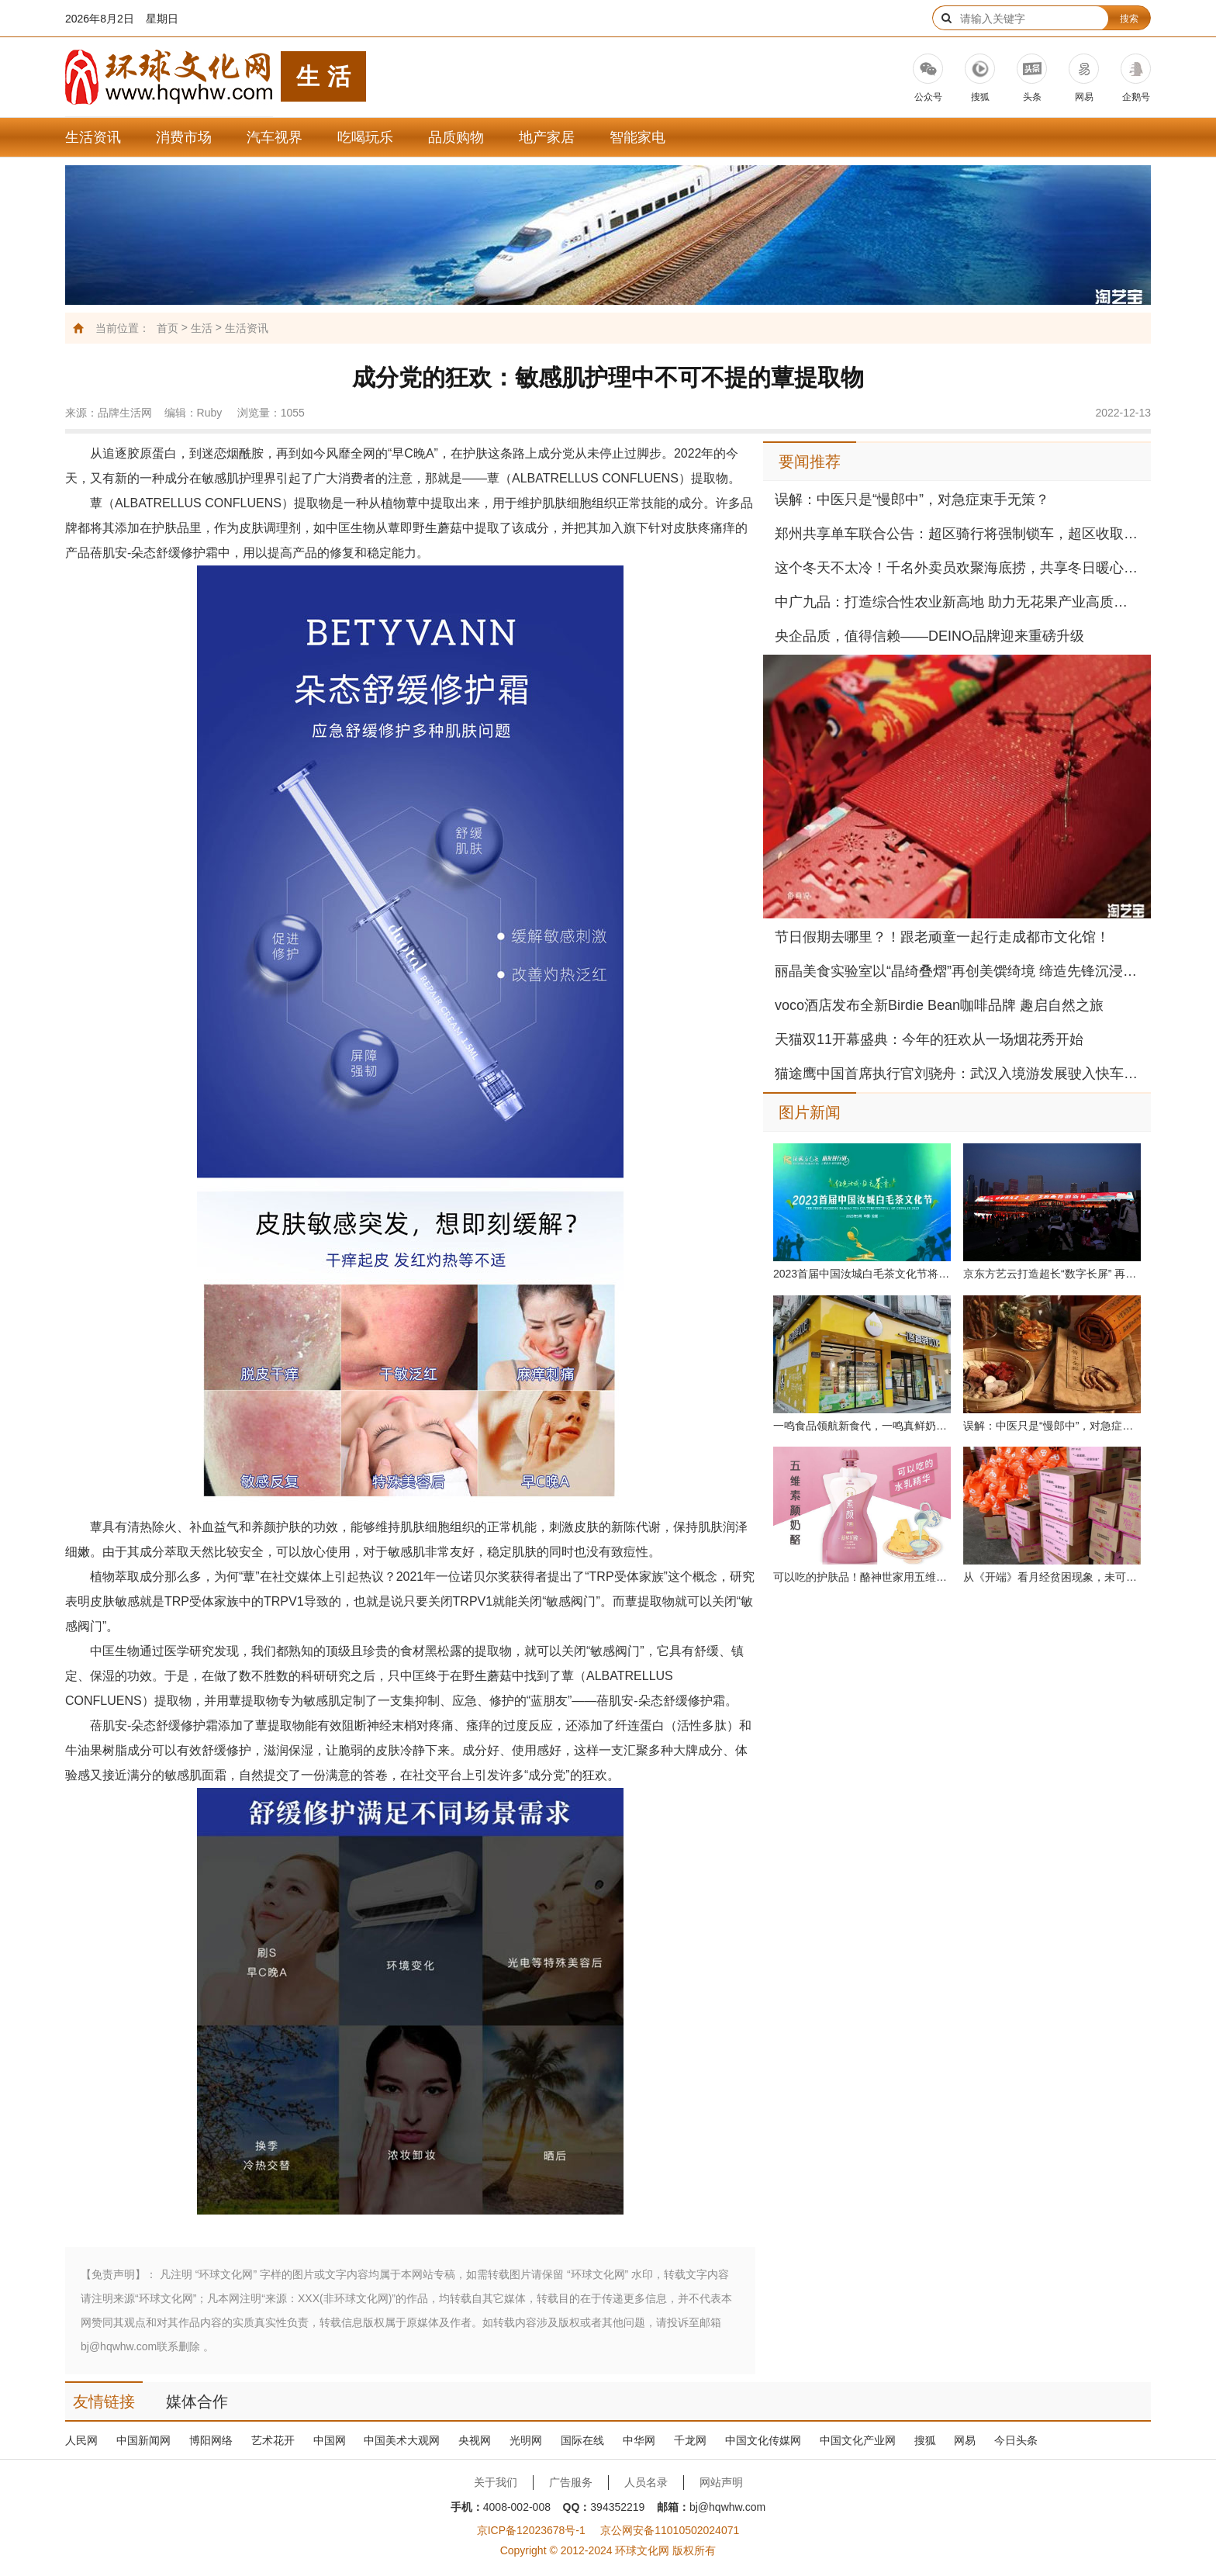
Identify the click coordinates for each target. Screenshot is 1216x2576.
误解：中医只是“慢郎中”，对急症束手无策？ (912, 499)
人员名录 (646, 2482)
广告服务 (570, 2482)
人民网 (81, 2440)
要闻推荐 (810, 461)
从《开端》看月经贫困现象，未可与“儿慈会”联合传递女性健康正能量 (1052, 1577)
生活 (201, 328)
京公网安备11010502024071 (669, 2530)
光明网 (526, 2440)
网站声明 (721, 2482)
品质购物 (456, 137)
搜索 (1129, 18)
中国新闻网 (143, 2440)
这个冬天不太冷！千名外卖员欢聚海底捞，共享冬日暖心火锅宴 (957, 568)
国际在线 (582, 2440)
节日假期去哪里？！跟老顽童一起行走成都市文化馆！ (942, 937)
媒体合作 (197, 2401)
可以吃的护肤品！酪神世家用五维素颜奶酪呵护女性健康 (862, 1577)
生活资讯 (93, 137)
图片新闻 (810, 1112)
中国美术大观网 (402, 2440)
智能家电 (637, 137)
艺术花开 (273, 2440)
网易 (965, 2440)
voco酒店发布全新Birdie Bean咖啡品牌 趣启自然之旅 (939, 1005)
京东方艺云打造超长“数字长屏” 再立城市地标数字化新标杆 (1052, 1273)
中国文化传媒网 (763, 2440)
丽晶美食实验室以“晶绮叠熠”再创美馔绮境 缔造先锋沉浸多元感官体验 (957, 971)
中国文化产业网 (858, 2440)
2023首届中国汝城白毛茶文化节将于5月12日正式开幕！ (862, 1273)
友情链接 (104, 2401)
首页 (167, 328)
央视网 (474, 2440)
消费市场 (184, 137)
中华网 (639, 2440)
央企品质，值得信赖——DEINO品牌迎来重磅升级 (929, 636)
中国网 (329, 2440)
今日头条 (1016, 2440)
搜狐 (925, 2440)
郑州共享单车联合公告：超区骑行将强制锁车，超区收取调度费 (957, 533)
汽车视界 (274, 137)
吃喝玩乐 (365, 137)
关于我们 (495, 2482)
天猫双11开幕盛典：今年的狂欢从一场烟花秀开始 (929, 1039)
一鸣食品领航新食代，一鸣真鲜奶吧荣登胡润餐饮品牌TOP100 (862, 1425)
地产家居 (547, 137)
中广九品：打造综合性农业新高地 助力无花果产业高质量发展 (957, 602)
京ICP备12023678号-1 (531, 2530)
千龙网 (690, 2440)
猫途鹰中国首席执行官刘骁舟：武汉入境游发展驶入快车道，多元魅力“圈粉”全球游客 (957, 1073)
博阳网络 (211, 2440)
